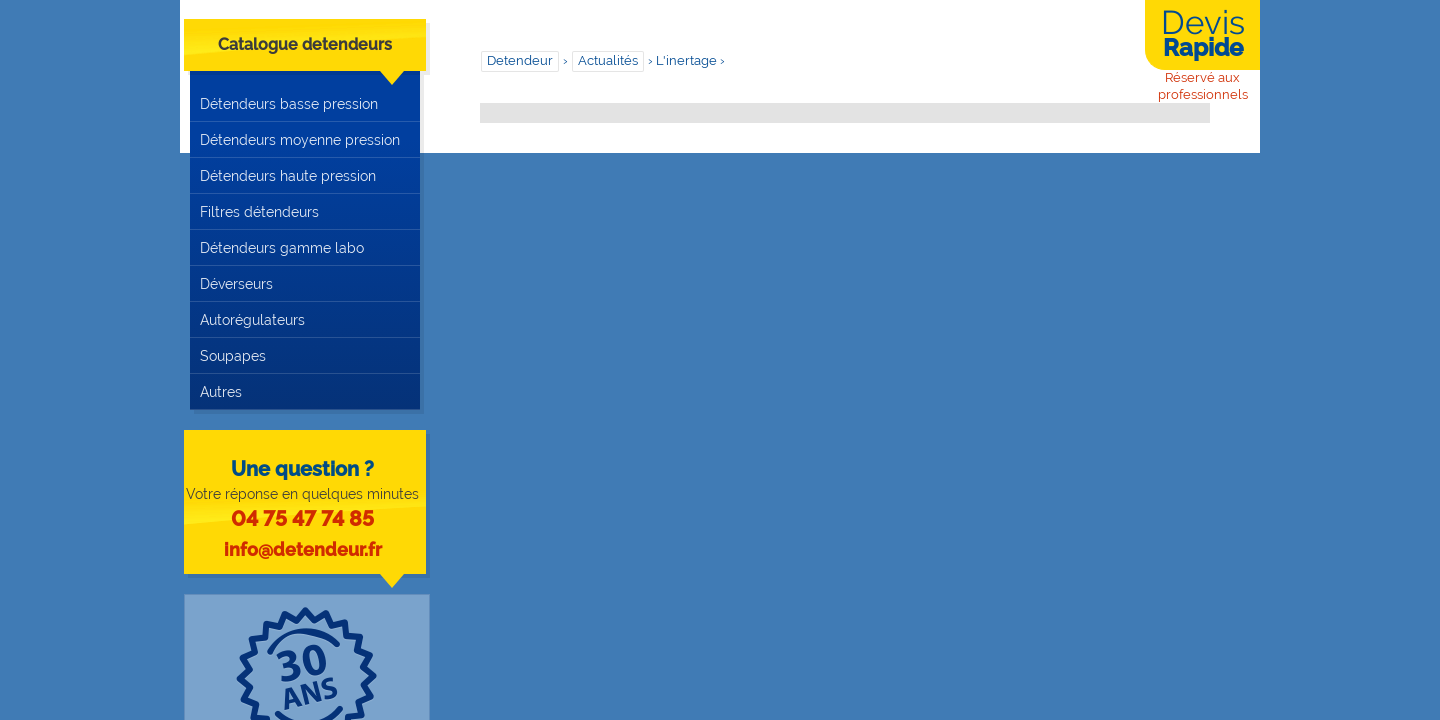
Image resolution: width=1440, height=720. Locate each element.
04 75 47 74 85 (302, 518)
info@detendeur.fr (303, 550)
